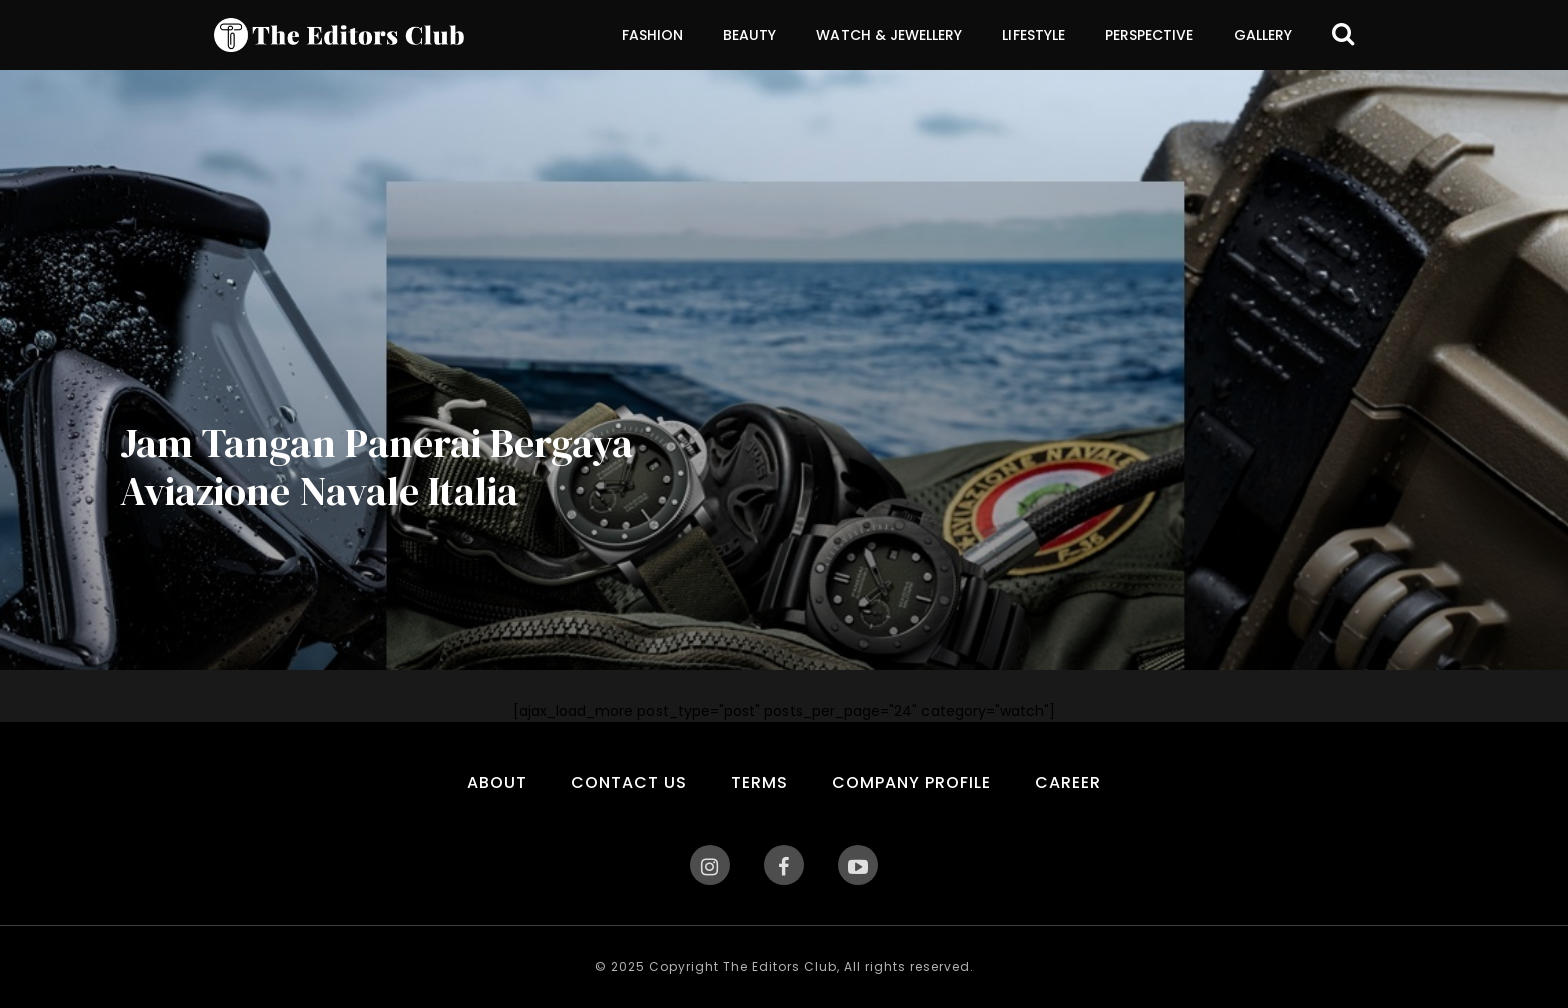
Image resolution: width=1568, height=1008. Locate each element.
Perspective (1149, 35)
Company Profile (911, 782)
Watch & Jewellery (889, 35)
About (497, 782)
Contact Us (629, 782)
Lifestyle (1033, 35)
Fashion (652, 35)
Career (1068, 782)
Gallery (1263, 35)
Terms (759, 782)
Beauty (749, 35)
